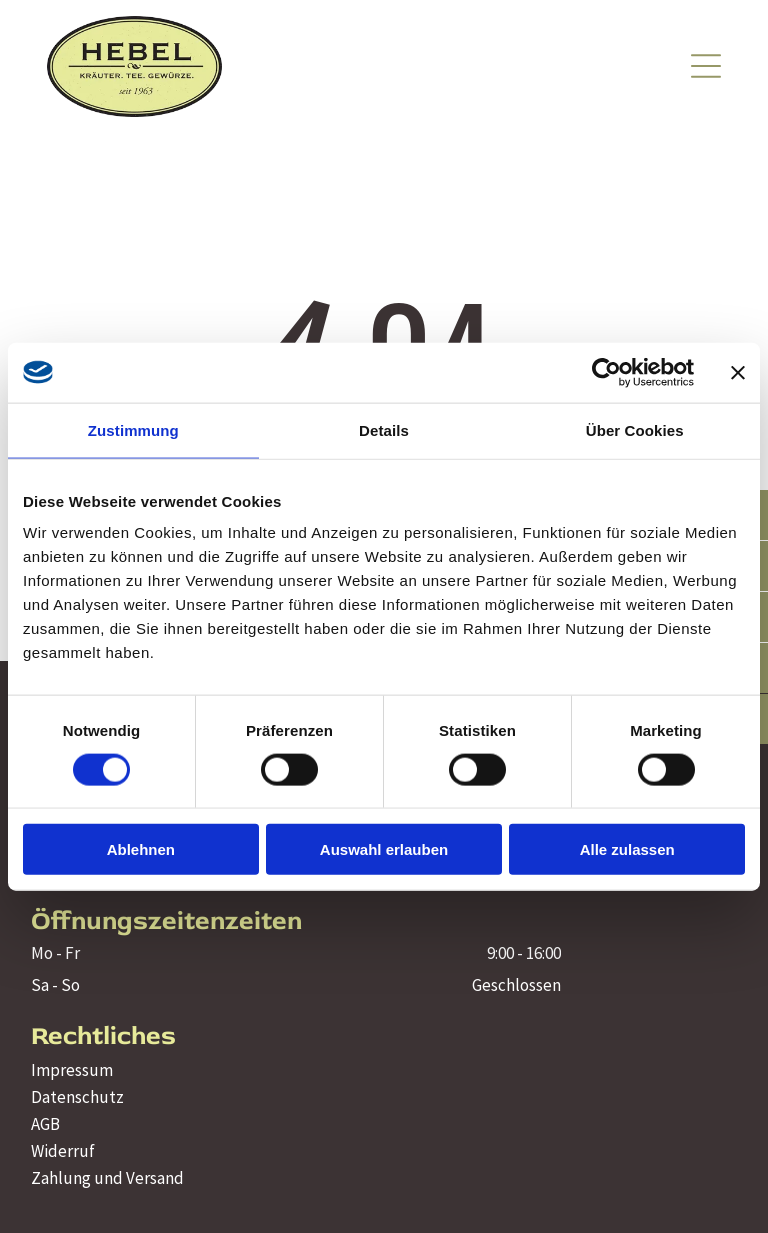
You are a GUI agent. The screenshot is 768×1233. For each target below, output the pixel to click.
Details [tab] (384, 429)
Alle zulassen (627, 849)
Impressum (72, 1070)
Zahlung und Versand (107, 1178)
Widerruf (63, 1151)
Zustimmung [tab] (133, 429)
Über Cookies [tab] (635, 429)
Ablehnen (141, 849)
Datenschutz (77, 1097)
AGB (45, 1124)
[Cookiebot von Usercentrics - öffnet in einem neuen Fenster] (606, 372)
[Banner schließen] (738, 372)
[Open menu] (706, 66)
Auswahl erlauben (384, 849)
